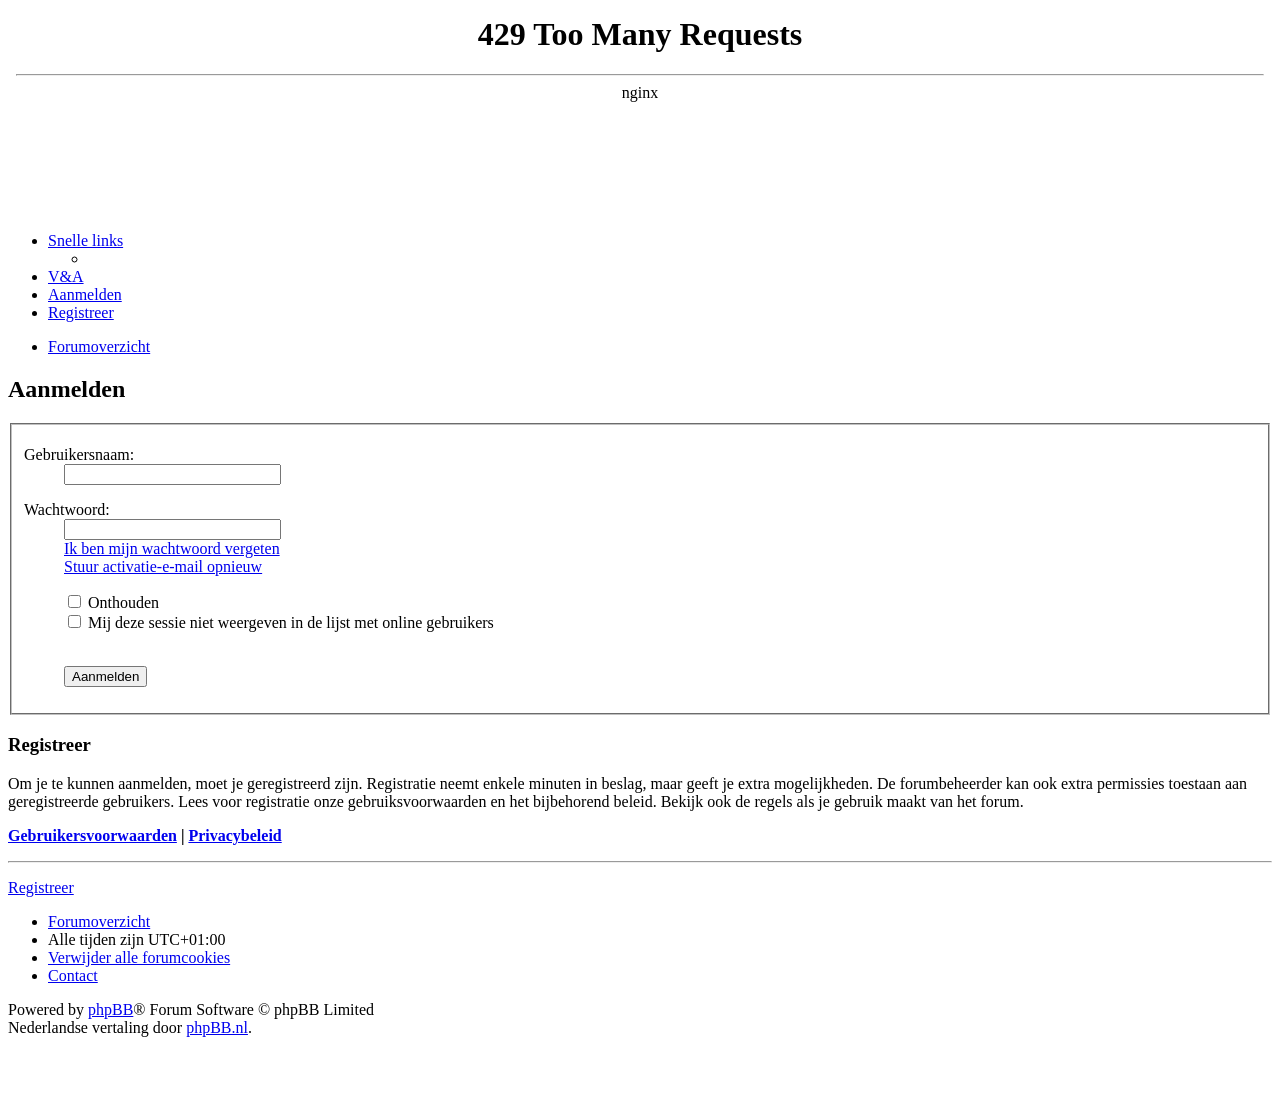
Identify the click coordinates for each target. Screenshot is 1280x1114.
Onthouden (113, 602)
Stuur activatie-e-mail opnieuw (163, 566)
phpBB (110, 1009)
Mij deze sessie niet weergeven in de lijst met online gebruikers (281, 622)
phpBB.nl (217, 1027)
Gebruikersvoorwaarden (92, 835)
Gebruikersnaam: (79, 454)
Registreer (41, 887)
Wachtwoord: (67, 509)
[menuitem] (66, 276)
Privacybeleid (234, 835)
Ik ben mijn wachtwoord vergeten (172, 548)
